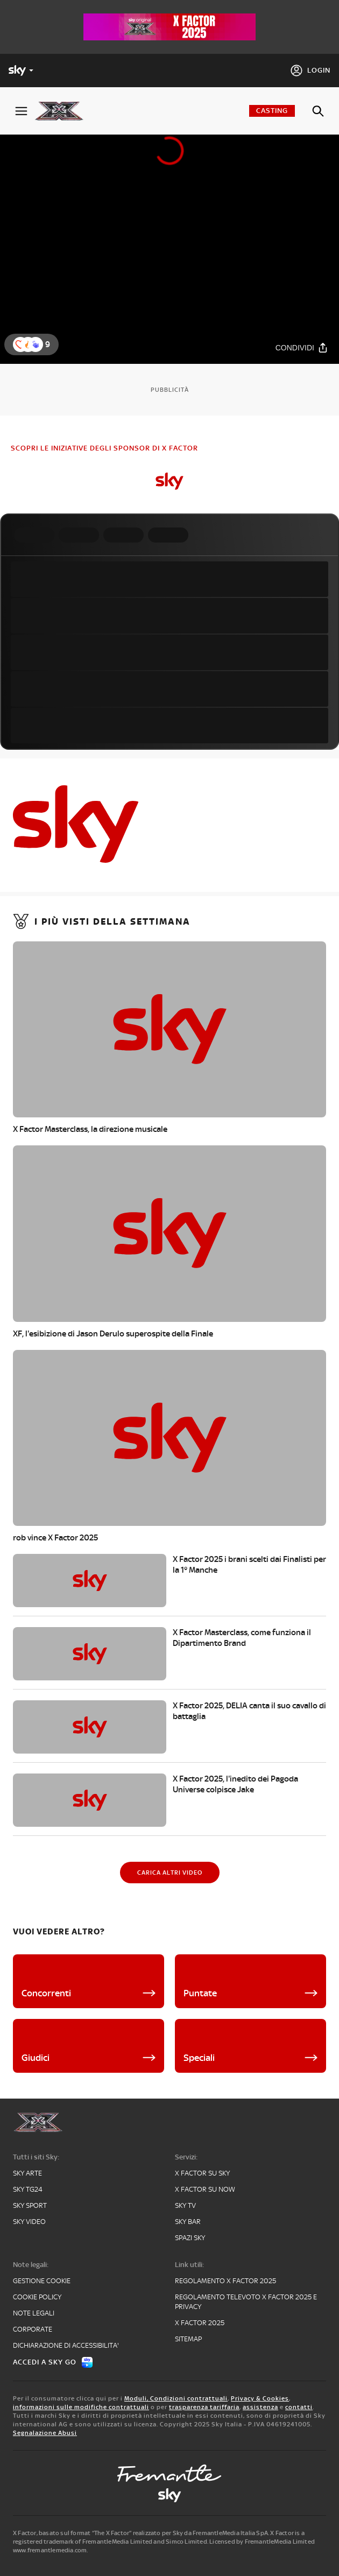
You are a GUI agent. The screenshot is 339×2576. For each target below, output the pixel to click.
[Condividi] (302, 347)
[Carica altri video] (170, 1872)
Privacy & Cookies (260, 2398)
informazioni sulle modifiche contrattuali (81, 2407)
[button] (35, 344)
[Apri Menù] (21, 111)
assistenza (260, 2407)
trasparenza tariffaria (204, 2407)
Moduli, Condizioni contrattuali (176, 2398)
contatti (299, 2407)
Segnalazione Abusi (45, 2433)
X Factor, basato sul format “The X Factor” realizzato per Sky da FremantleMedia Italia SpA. (141, 2533)
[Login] (310, 70)
